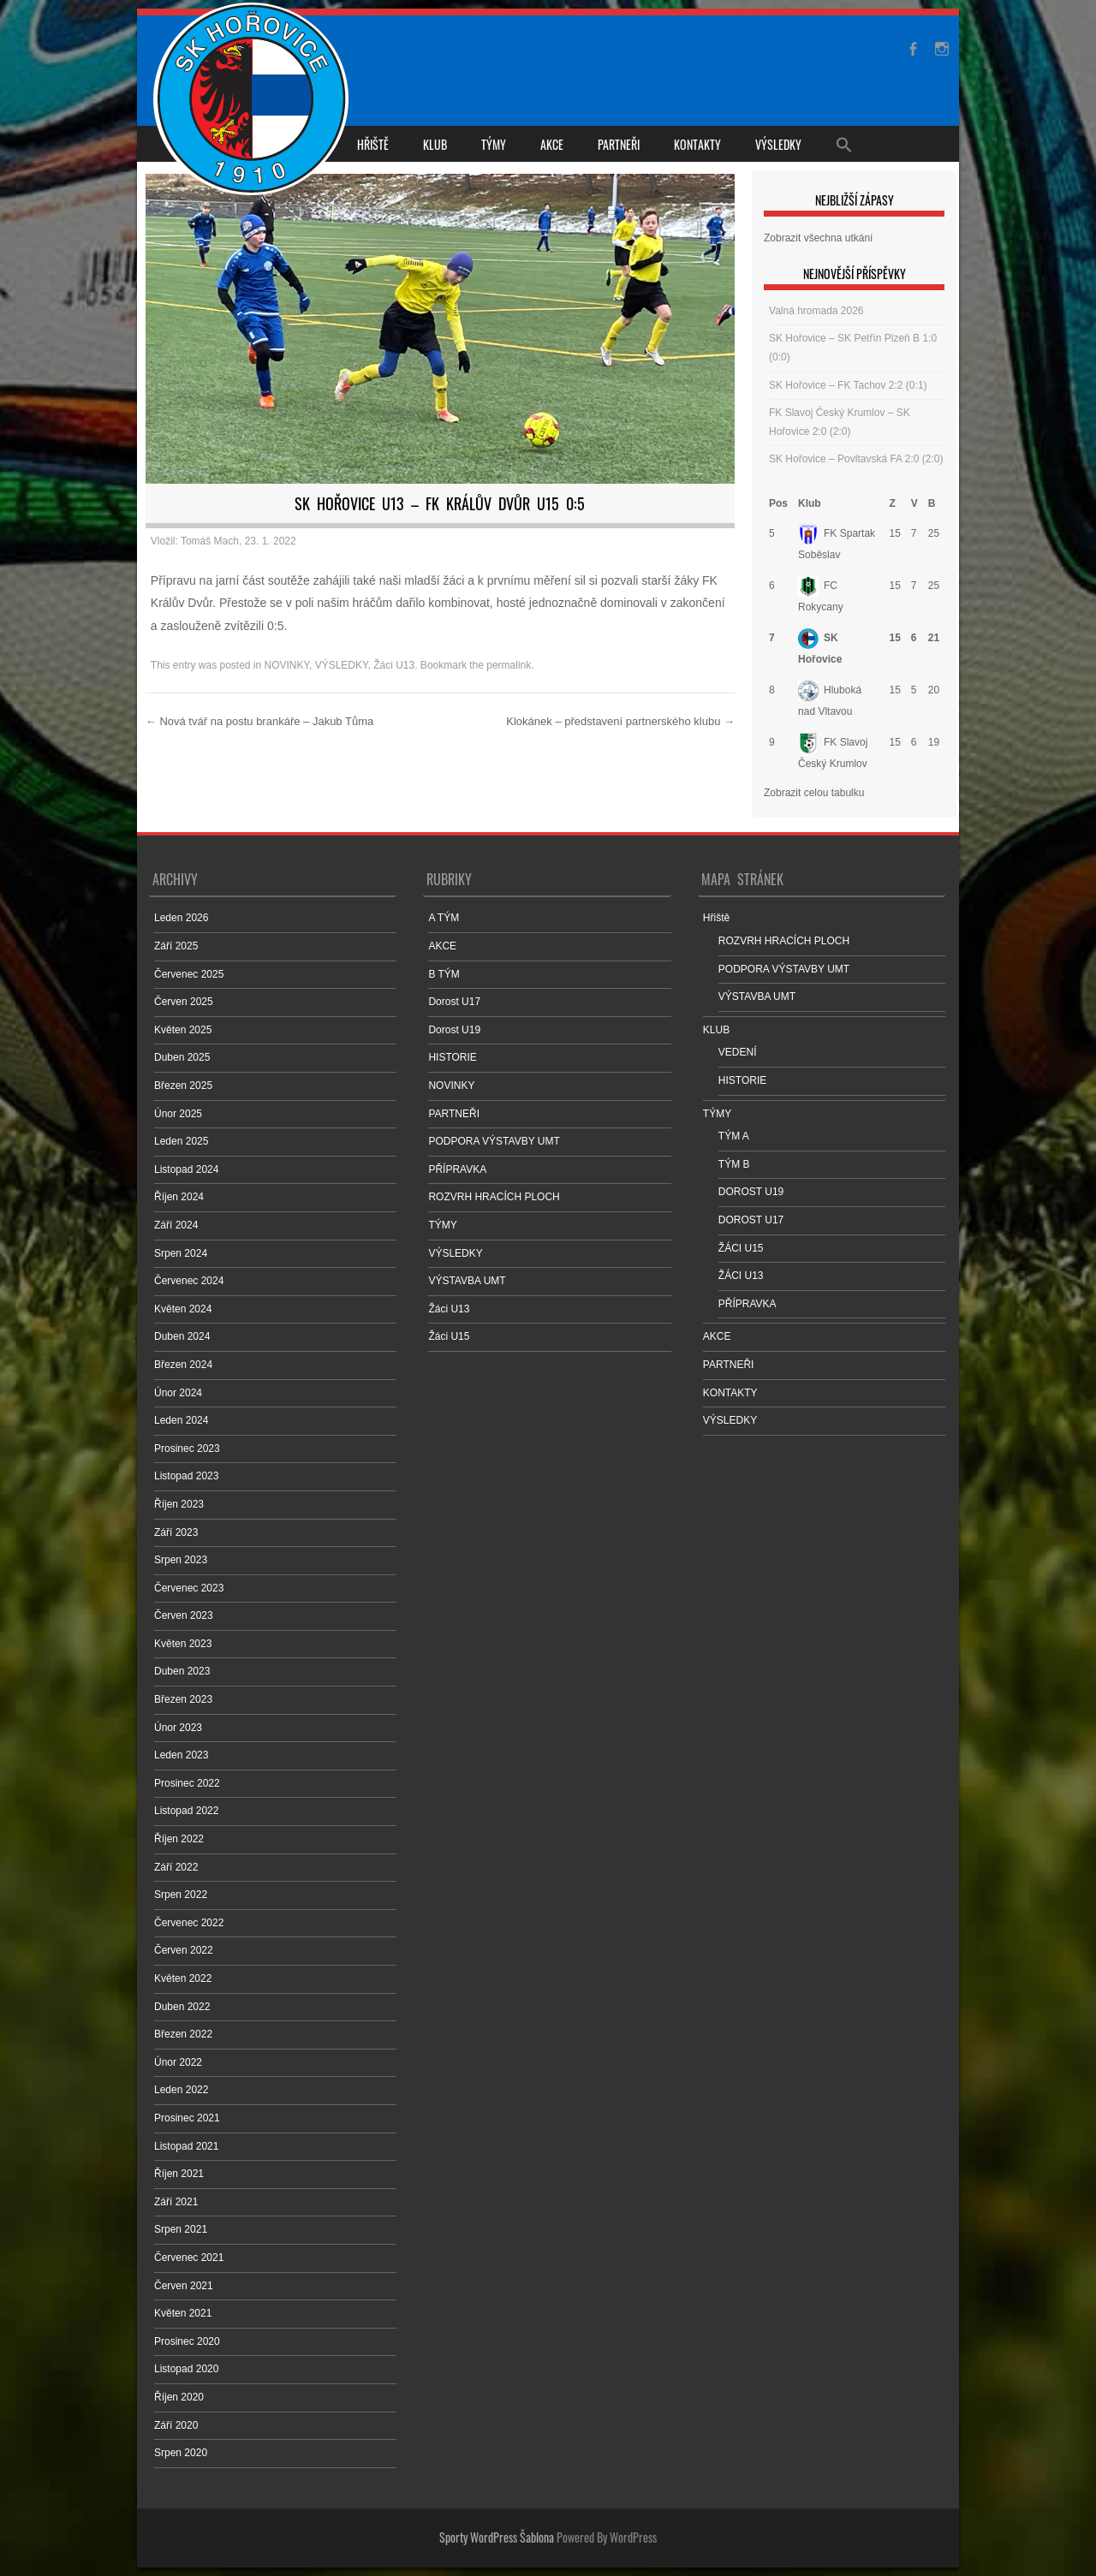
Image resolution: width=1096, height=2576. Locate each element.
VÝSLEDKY (778, 144)
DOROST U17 (750, 1220)
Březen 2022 (183, 2034)
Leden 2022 (181, 2090)
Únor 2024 (178, 1393)
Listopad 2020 (186, 2369)
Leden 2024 (181, 1420)
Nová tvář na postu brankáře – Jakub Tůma (259, 721)
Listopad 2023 (186, 1476)
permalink (508, 665)
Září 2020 (176, 2425)
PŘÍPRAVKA (457, 1169)
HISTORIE (452, 1057)
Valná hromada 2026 (816, 311)
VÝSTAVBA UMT (466, 1281)
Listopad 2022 (186, 1811)
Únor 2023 (178, 1728)
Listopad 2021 (186, 2146)
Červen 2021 (183, 2286)
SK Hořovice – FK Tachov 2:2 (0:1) (848, 385)
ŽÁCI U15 (741, 1248)
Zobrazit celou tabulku (814, 793)
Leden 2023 (181, 1755)
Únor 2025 (178, 1114)
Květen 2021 (182, 2313)
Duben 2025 (182, 1057)
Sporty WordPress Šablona (496, 2537)
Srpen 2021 (180, 2229)
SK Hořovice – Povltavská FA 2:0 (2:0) (856, 459)
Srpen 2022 (180, 1895)
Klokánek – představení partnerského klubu (620, 721)
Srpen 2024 (180, 1253)
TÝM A (733, 1136)
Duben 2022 (182, 2007)
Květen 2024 (182, 1309)
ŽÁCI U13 (741, 1276)
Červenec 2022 (188, 1923)
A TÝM (443, 918)
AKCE (551, 144)
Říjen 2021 (179, 2174)
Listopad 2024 (186, 1169)
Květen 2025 (182, 1030)
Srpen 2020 (180, 2453)
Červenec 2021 (188, 2258)
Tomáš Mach (210, 541)
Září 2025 (176, 946)
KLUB (435, 144)
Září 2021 (176, 2202)
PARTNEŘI (619, 144)
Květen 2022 (182, 1978)
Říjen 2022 (179, 1839)
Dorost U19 (454, 1030)
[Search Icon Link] (844, 144)
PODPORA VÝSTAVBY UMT (493, 1141)
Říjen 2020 (179, 2397)
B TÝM (443, 974)
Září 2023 (176, 1532)
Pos (778, 503)
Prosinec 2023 (187, 1449)
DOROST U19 (750, 1192)
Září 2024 (176, 1225)
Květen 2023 (182, 1644)
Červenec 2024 (188, 1281)
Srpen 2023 (180, 1560)
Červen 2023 (183, 1615)
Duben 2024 (182, 1336)
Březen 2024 (183, 1365)
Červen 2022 (183, 1950)
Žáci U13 (393, 665)
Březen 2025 (183, 1086)
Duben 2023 (182, 1671)
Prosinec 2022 (187, 1783)
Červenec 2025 (188, 974)
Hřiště (373, 144)
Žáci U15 (448, 1336)
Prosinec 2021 (187, 2118)
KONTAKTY (697, 144)
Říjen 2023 (179, 1504)
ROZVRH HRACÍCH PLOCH (493, 1197)
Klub (809, 503)
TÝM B (734, 1164)
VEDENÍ (737, 1052)
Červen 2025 (183, 1002)
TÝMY (493, 144)
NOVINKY (287, 665)
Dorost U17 (454, 1002)
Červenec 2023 (188, 1588)
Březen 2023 (183, 1699)
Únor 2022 (178, 2062)
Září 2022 (176, 1867)
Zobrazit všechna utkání (818, 238)
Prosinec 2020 (187, 2341)
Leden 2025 (181, 1141)
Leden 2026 (181, 918)
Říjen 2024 (179, 1197)
